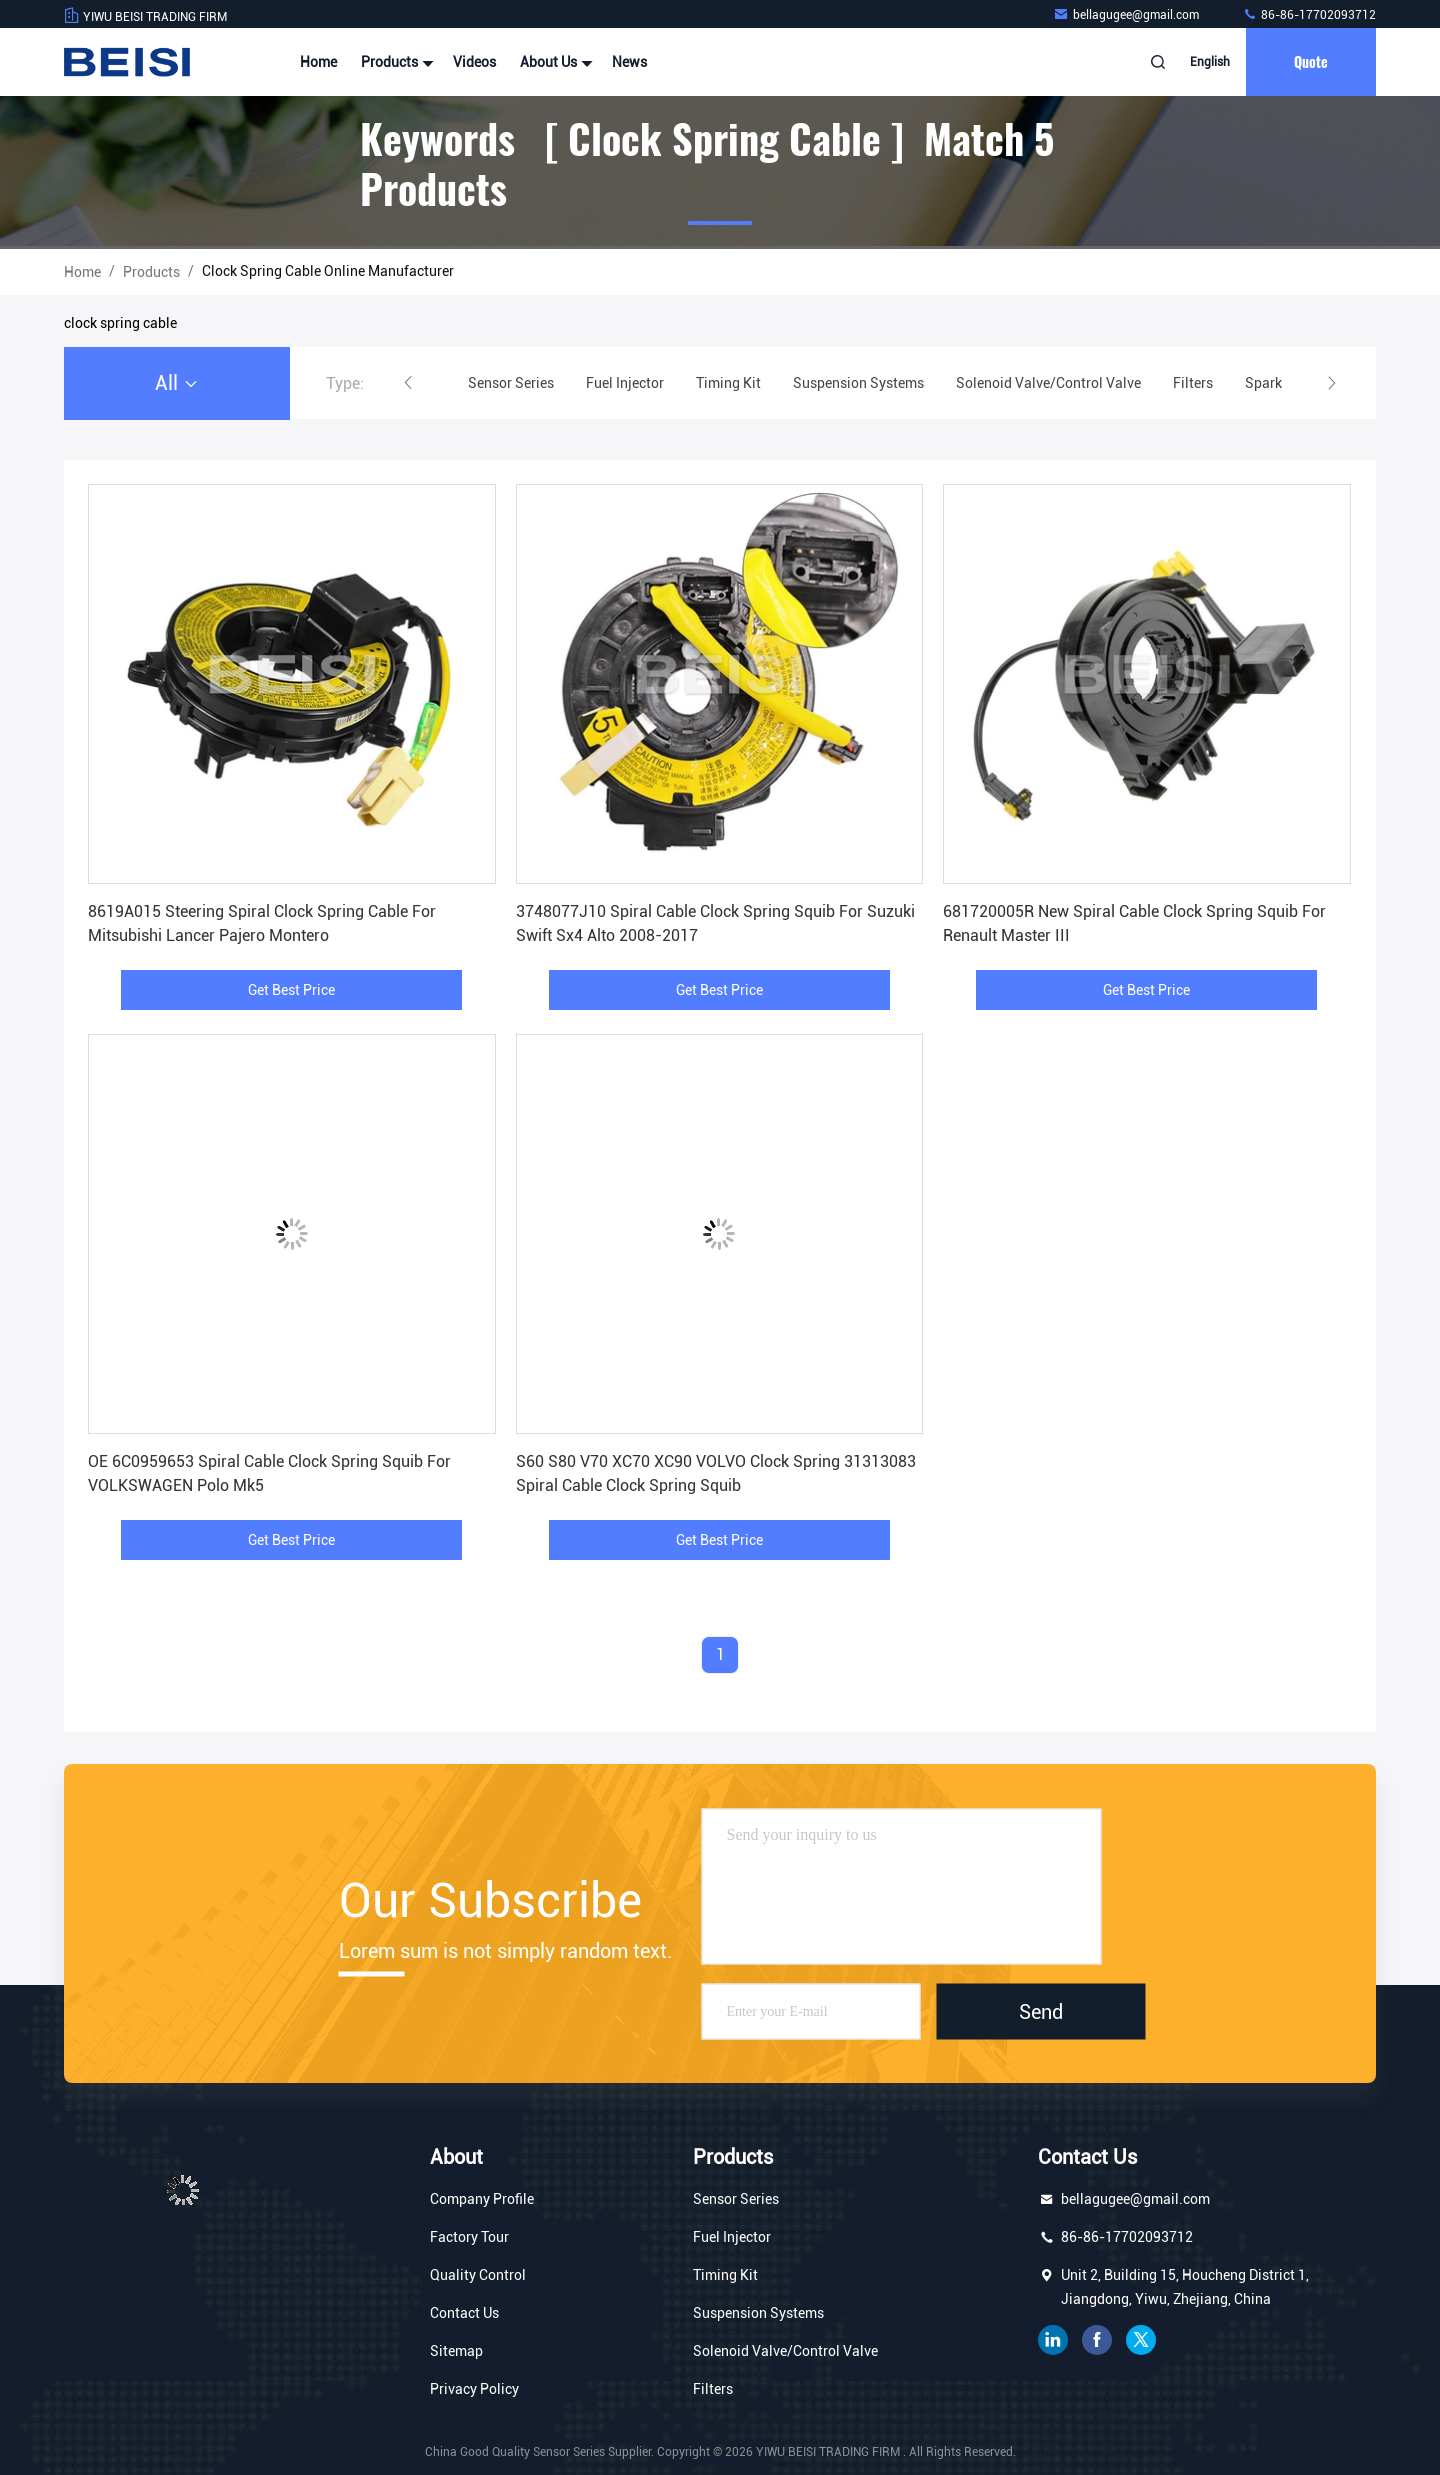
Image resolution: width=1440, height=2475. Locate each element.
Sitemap (456, 2351)
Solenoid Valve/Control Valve (785, 2351)
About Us (554, 62)
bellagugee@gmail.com (1127, 15)
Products (395, 62)
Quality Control (478, 2275)
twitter (1141, 2340)
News (629, 62)
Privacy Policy (474, 2389)
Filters (713, 2389)
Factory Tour (469, 2237)
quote (1311, 61)
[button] (408, 383)
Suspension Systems (758, 2313)
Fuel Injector (732, 2237)
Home (318, 62)
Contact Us (464, 2313)
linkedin (1053, 2340)
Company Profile (482, 2199)
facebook (1097, 2340)
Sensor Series (736, 2199)
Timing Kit (725, 2275)
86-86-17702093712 (1309, 15)
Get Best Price (291, 990)
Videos (474, 62)
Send (1041, 2011)
